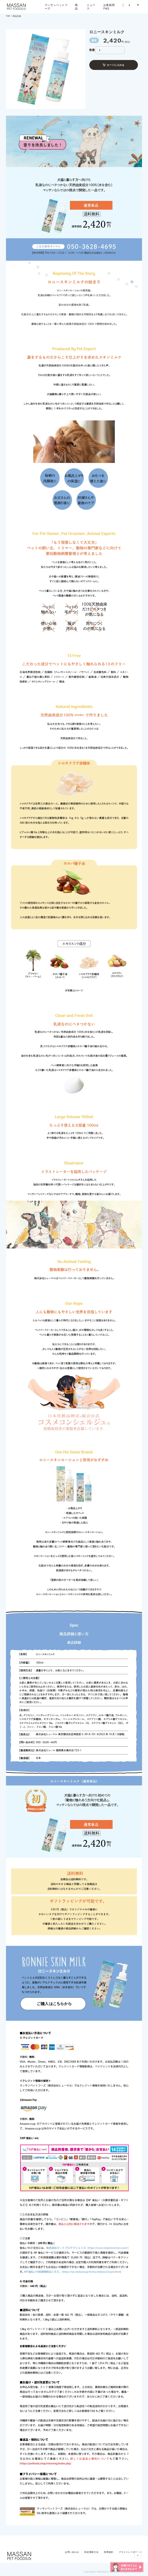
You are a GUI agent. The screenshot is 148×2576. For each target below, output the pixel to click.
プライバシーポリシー (130, 2552)
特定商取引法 (91, 2552)
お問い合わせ (72, 2552)
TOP (8, 16)
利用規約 (108, 2552)
